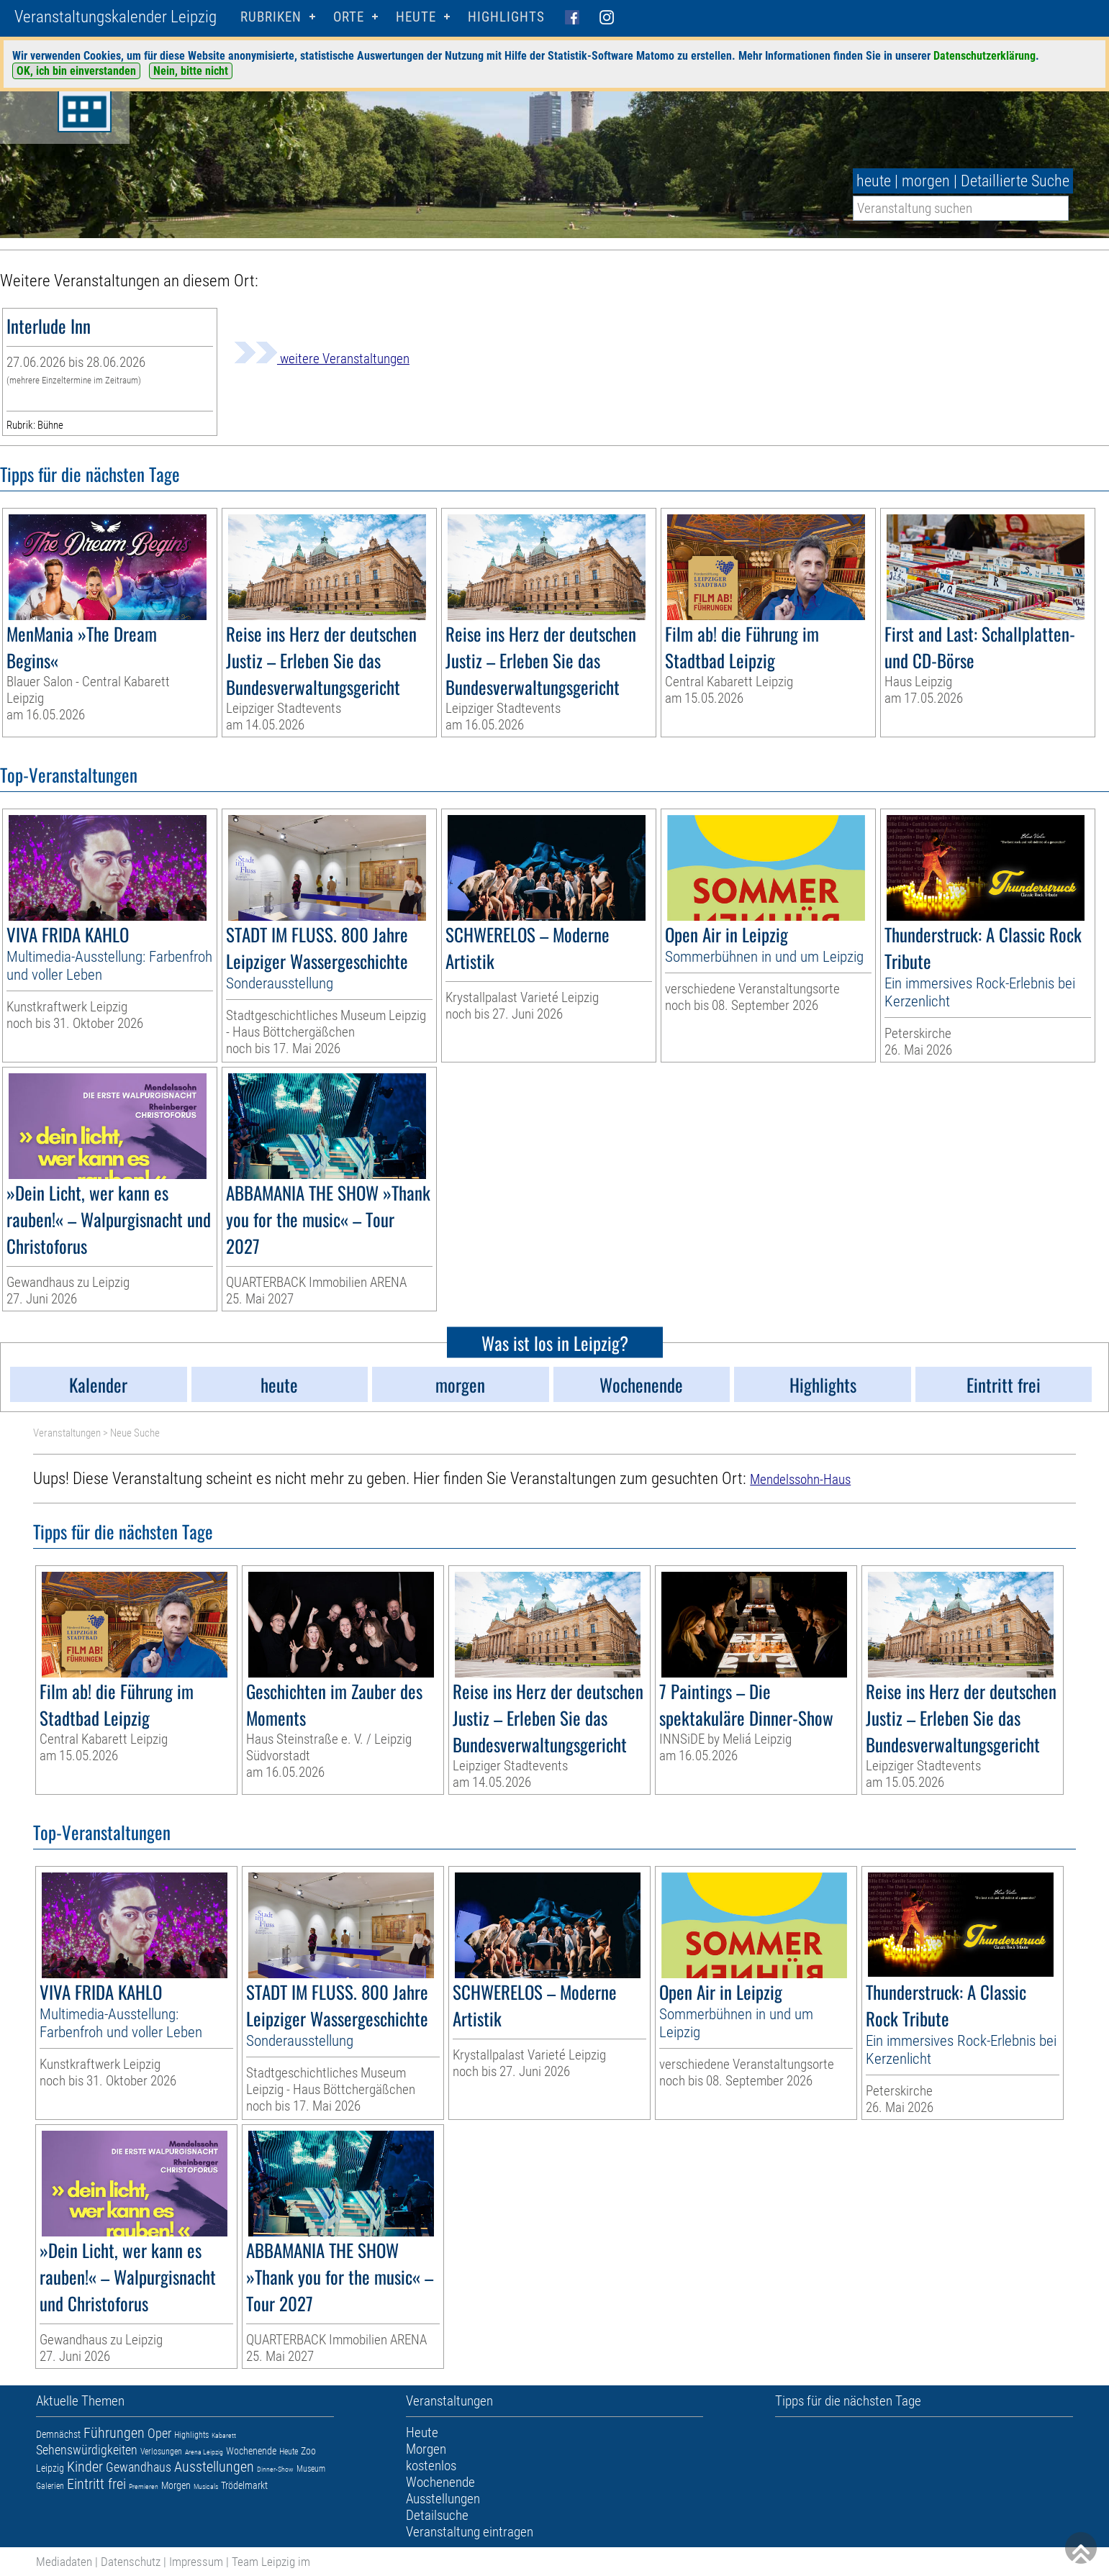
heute (873, 181)
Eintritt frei (96, 2484)
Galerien (50, 2486)
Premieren (143, 2486)
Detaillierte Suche (1015, 181)
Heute (288, 2452)
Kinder (85, 2466)
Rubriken (271, 17)
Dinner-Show (275, 2469)
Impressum (196, 2561)
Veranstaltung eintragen (469, 2531)
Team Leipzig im (271, 2561)
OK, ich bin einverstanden (76, 71)
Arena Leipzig (204, 2452)
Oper (159, 2433)
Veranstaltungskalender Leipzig (115, 17)
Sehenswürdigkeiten (86, 2449)
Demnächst (58, 2434)
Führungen (114, 2432)
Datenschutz (130, 2561)
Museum (311, 2469)
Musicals (206, 2486)
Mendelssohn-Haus (800, 1479)
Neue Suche (135, 1432)
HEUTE (416, 17)
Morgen (176, 2485)
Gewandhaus (138, 2467)
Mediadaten (64, 2561)
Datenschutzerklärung (984, 56)
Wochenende (251, 2451)
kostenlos (431, 2465)
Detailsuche (437, 2515)
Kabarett (224, 2435)
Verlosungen (161, 2452)
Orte (348, 17)
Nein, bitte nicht (190, 71)
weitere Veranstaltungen (321, 358)
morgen (926, 181)
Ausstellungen (214, 2466)
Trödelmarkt (244, 2485)
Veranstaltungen (67, 1432)
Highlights (506, 17)
